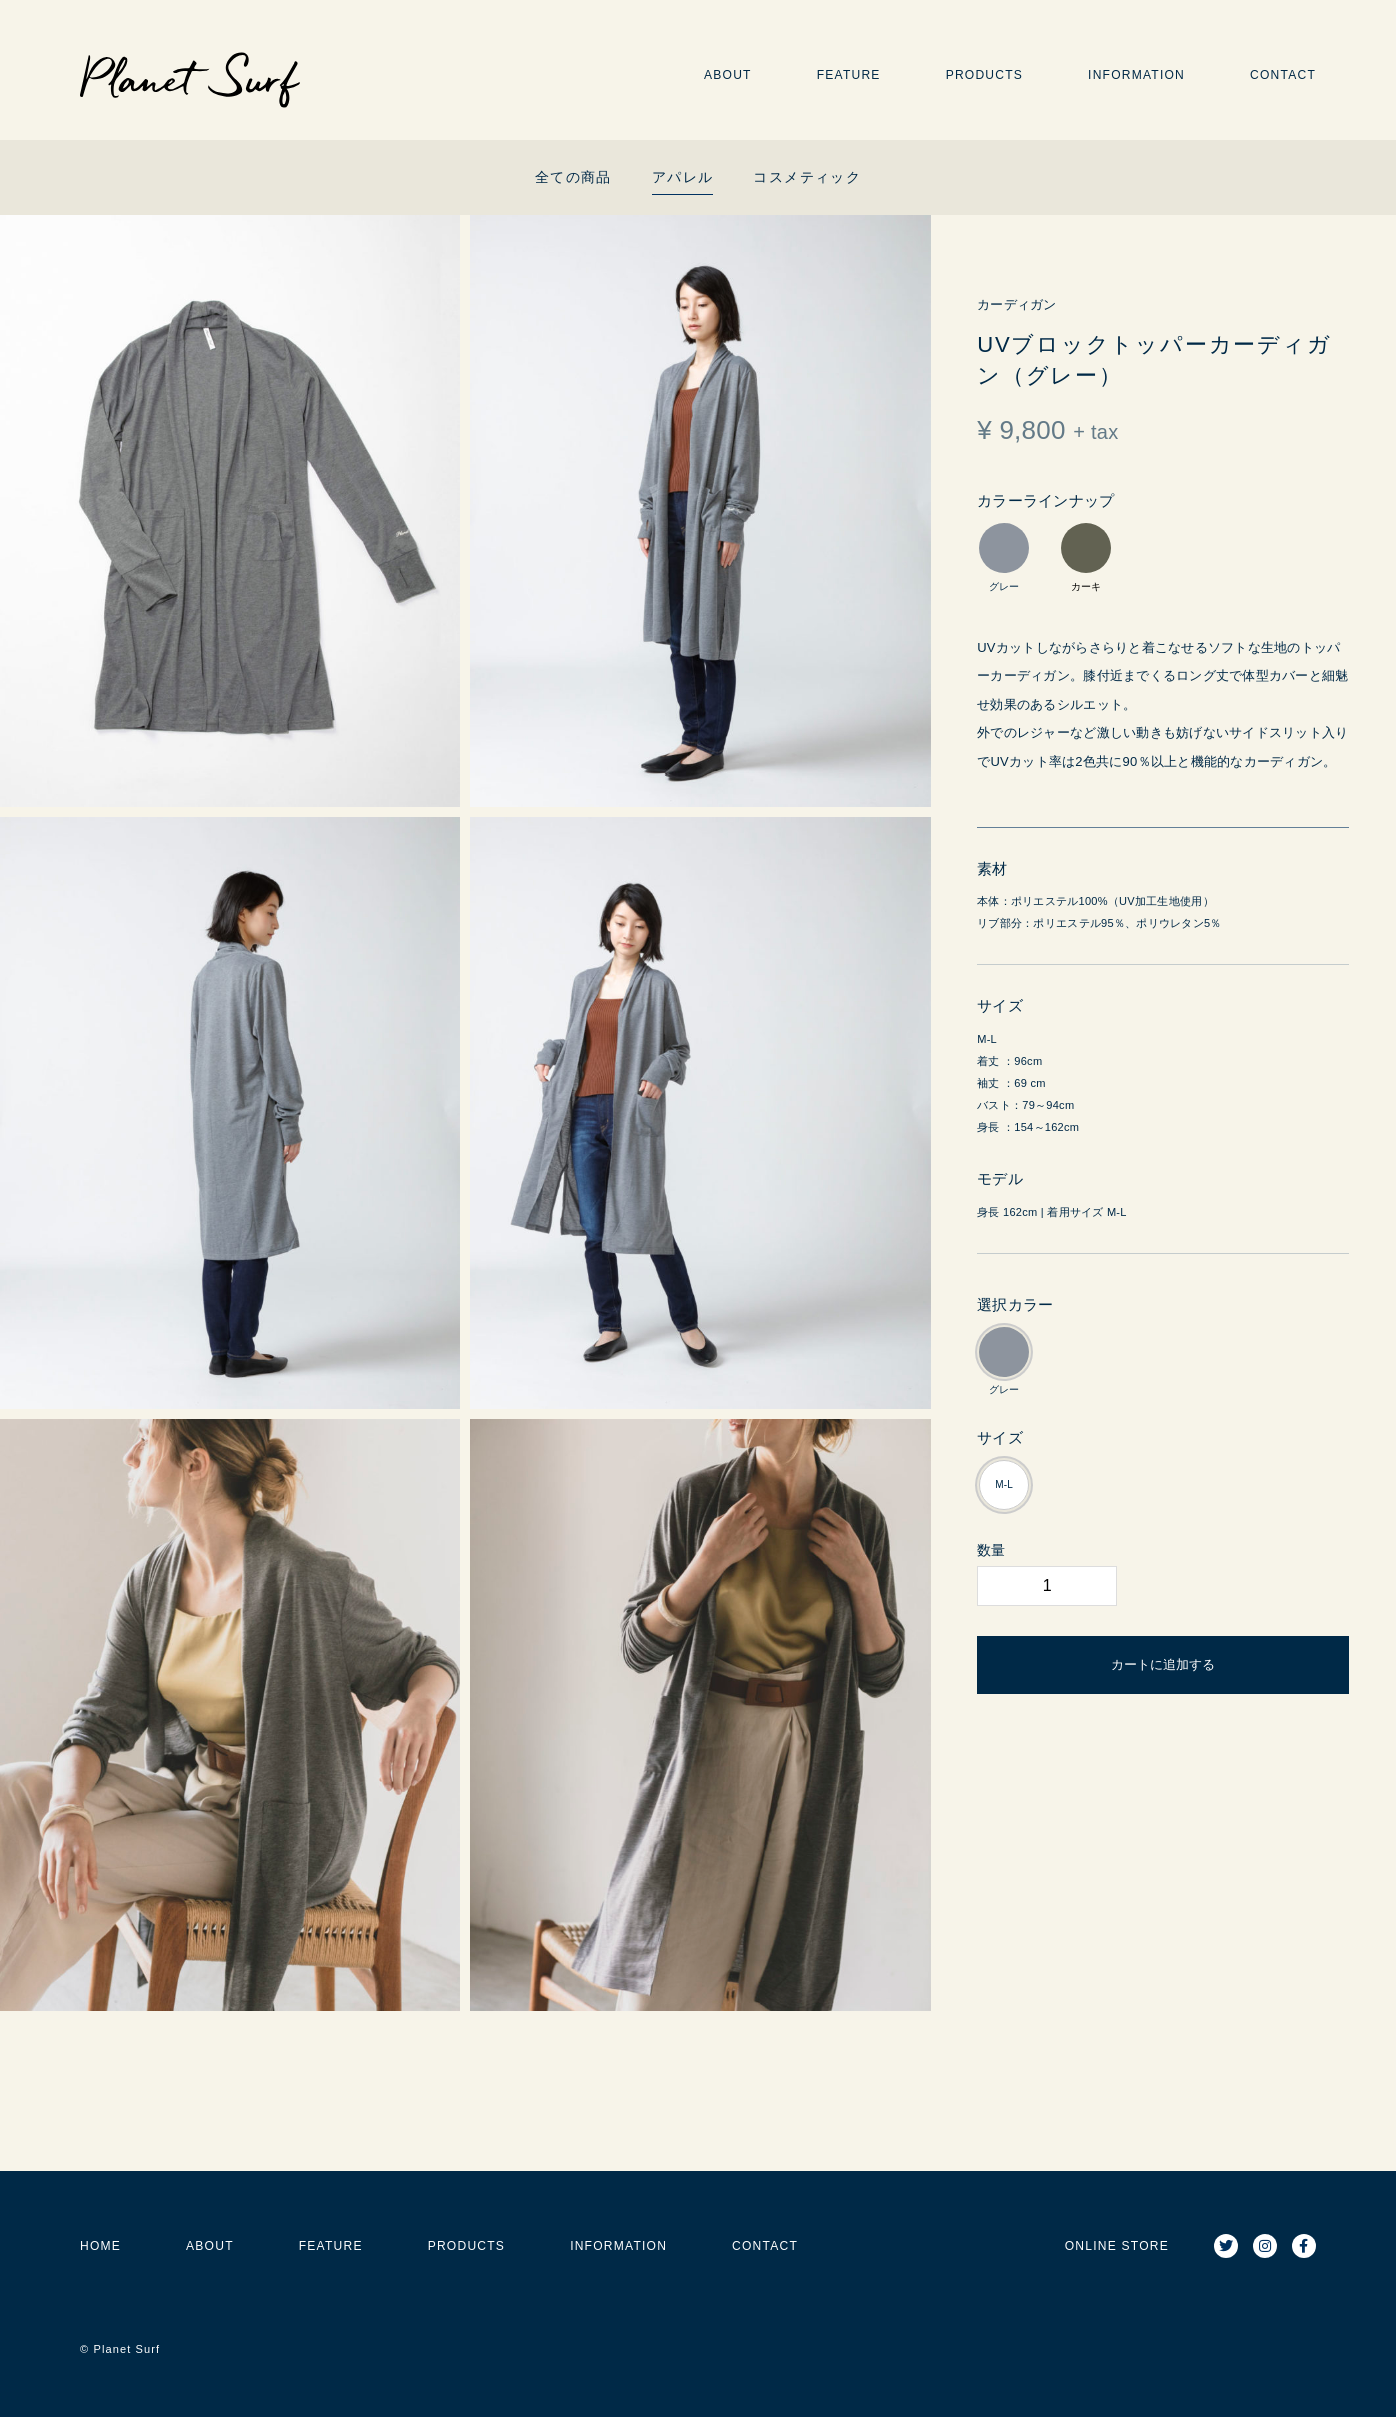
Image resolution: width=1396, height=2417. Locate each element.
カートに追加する (1163, 1664)
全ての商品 (573, 177)
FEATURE (849, 75)
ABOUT (728, 75)
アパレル (683, 177)
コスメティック (807, 177)
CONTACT (1283, 75)
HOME (100, 2246)
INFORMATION (1136, 75)
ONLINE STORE (1117, 2246)
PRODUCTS (984, 75)
